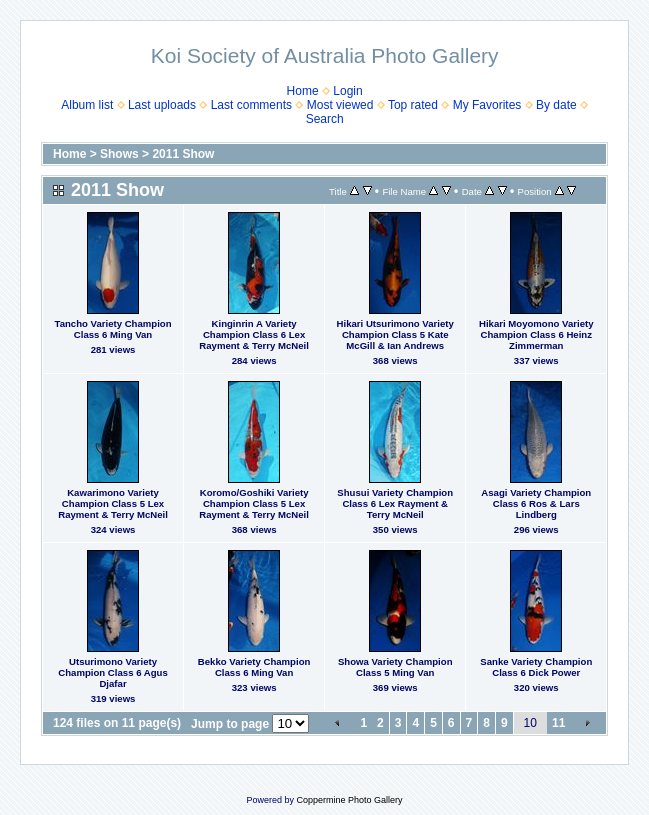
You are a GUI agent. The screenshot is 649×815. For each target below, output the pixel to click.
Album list (87, 105)
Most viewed (340, 105)
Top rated (413, 105)
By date (556, 105)
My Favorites (487, 105)
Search (325, 119)
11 (558, 723)
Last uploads (162, 105)
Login (347, 91)
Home (303, 91)
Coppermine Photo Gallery (349, 800)
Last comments (251, 105)
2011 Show (183, 154)
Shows (119, 154)
